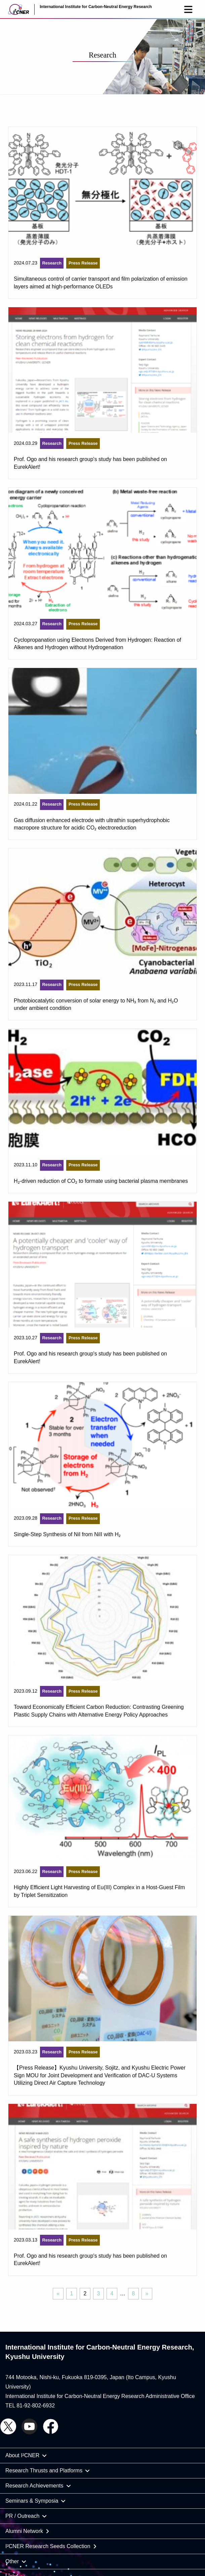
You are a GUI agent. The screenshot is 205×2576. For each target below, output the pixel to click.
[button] (188, 9)
